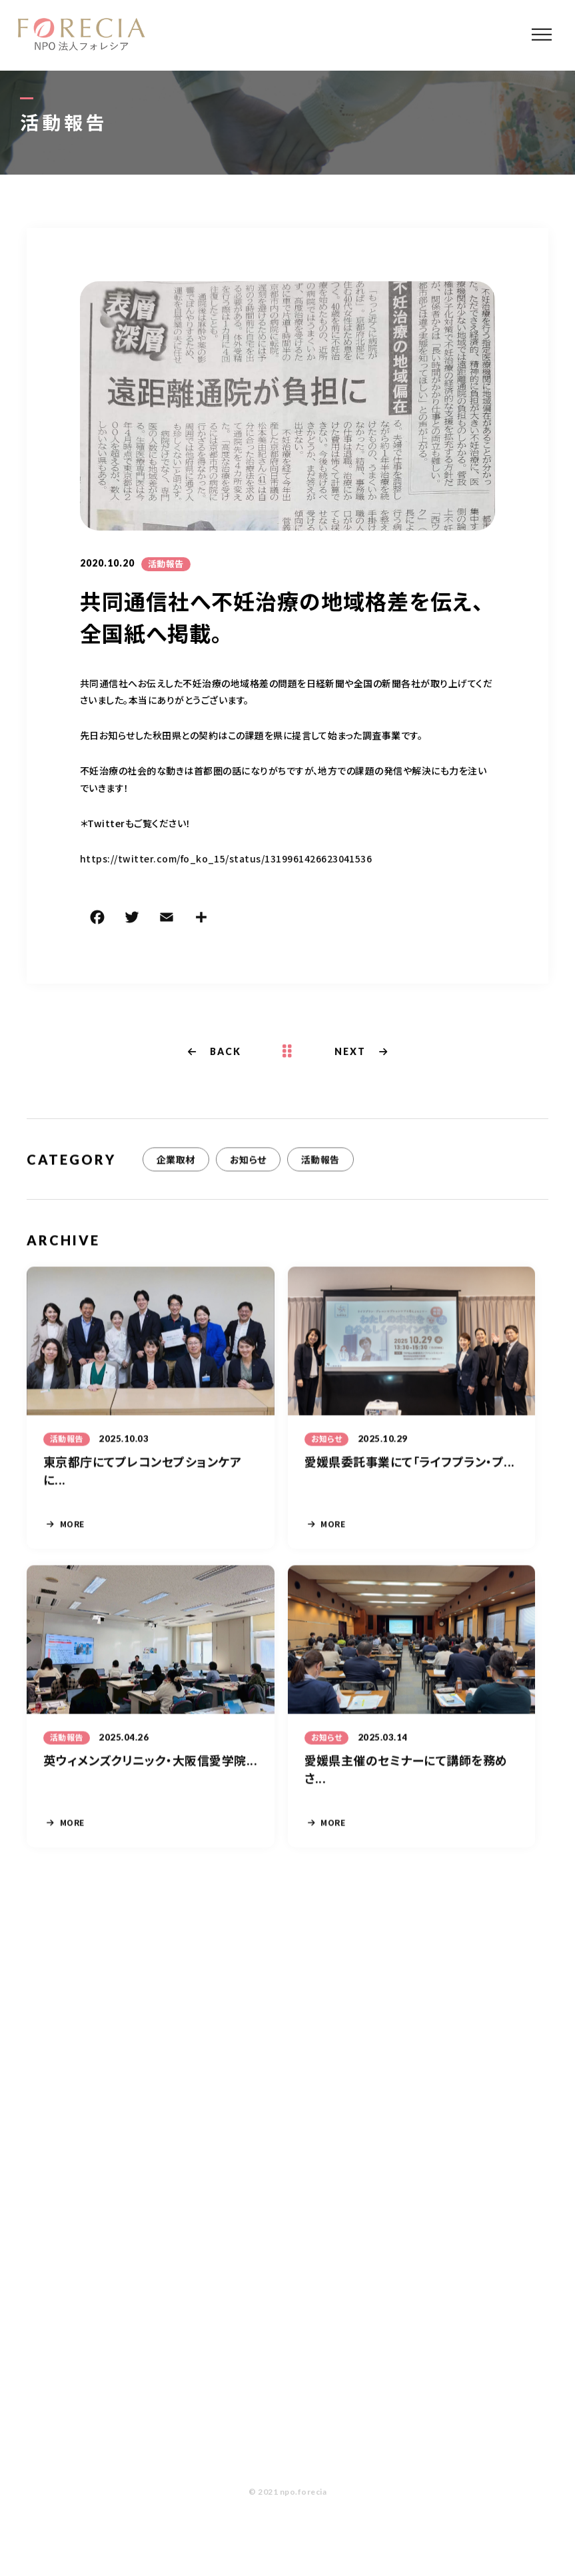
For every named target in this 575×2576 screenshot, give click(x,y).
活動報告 (166, 564)
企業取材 (176, 1160)
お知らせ (248, 1160)
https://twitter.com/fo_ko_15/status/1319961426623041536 (226, 858)
